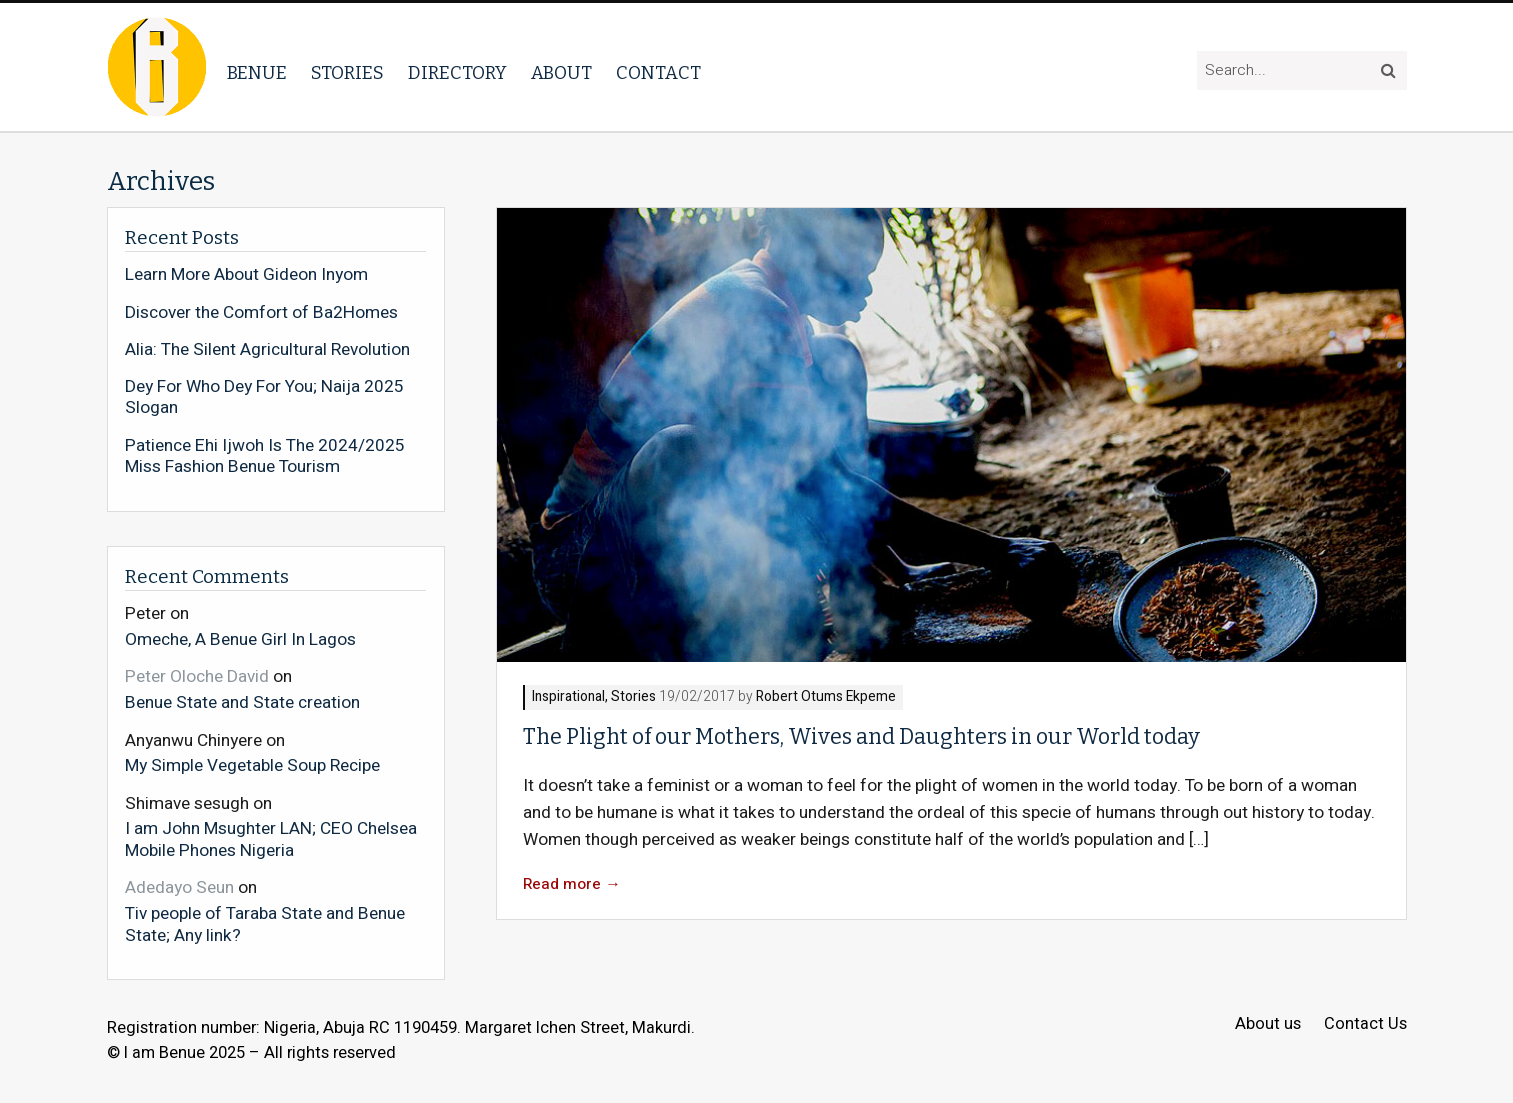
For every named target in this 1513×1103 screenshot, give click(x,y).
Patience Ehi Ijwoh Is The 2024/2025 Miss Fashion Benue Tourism (265, 456)
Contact (658, 73)
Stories (347, 73)
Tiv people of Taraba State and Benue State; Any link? (265, 923)
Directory (457, 73)
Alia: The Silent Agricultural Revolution (267, 350)
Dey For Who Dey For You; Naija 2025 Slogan (264, 397)
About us (1268, 1024)
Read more (572, 884)
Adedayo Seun (179, 887)
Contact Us (1365, 1024)
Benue (257, 73)
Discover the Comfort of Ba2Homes (261, 313)
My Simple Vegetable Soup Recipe (252, 765)
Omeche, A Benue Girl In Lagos (240, 639)
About (561, 73)
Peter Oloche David (197, 676)
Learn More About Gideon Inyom (246, 275)
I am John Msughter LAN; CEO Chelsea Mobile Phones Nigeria (271, 838)
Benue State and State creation (242, 702)
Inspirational (568, 697)
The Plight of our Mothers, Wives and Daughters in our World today (861, 737)
